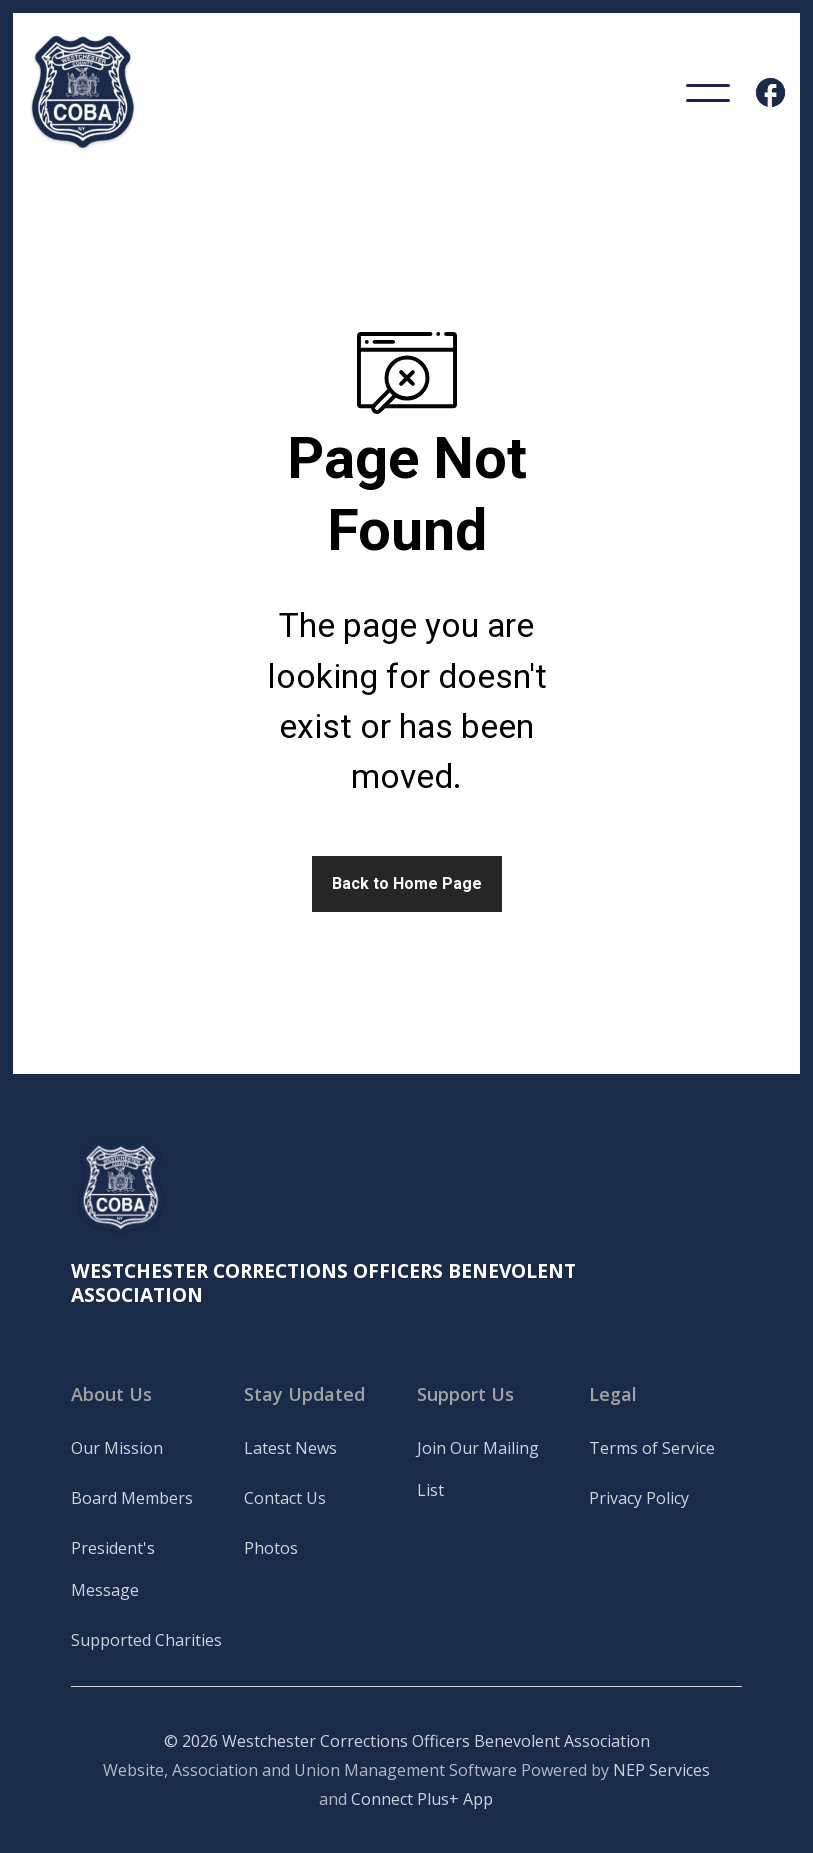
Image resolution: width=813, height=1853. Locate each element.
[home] (83, 93)
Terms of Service (652, 1448)
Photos (271, 1548)
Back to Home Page (407, 883)
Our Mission (117, 1448)
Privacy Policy (639, 1498)
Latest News (290, 1448)
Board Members (132, 1498)
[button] (708, 93)
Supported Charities (146, 1640)
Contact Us (285, 1498)
